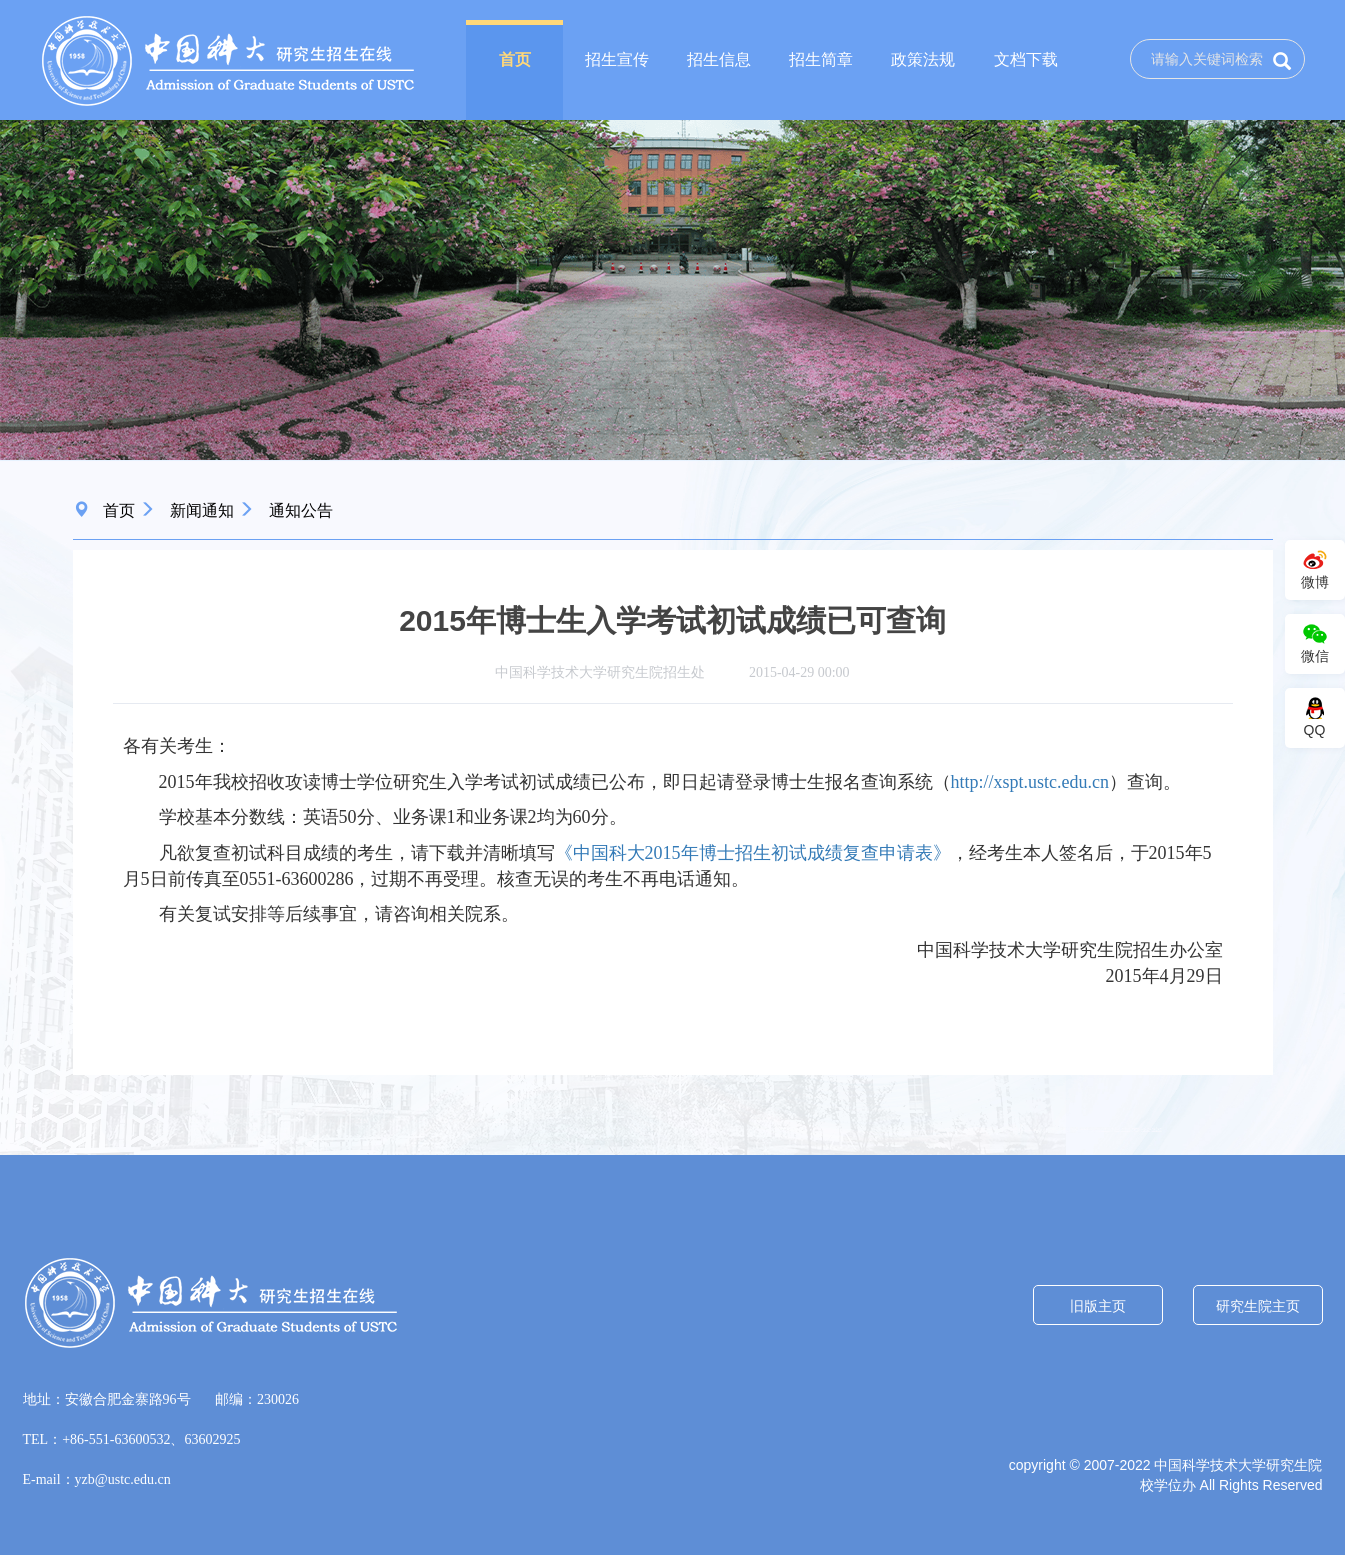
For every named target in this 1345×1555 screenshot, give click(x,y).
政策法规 (923, 59)
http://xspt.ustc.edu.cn (1030, 782)
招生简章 (821, 59)
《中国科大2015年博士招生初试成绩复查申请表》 (753, 853)
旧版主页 (1098, 1306)
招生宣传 (617, 59)
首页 (515, 59)
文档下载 (1026, 59)
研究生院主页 (1258, 1306)
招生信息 (719, 59)
